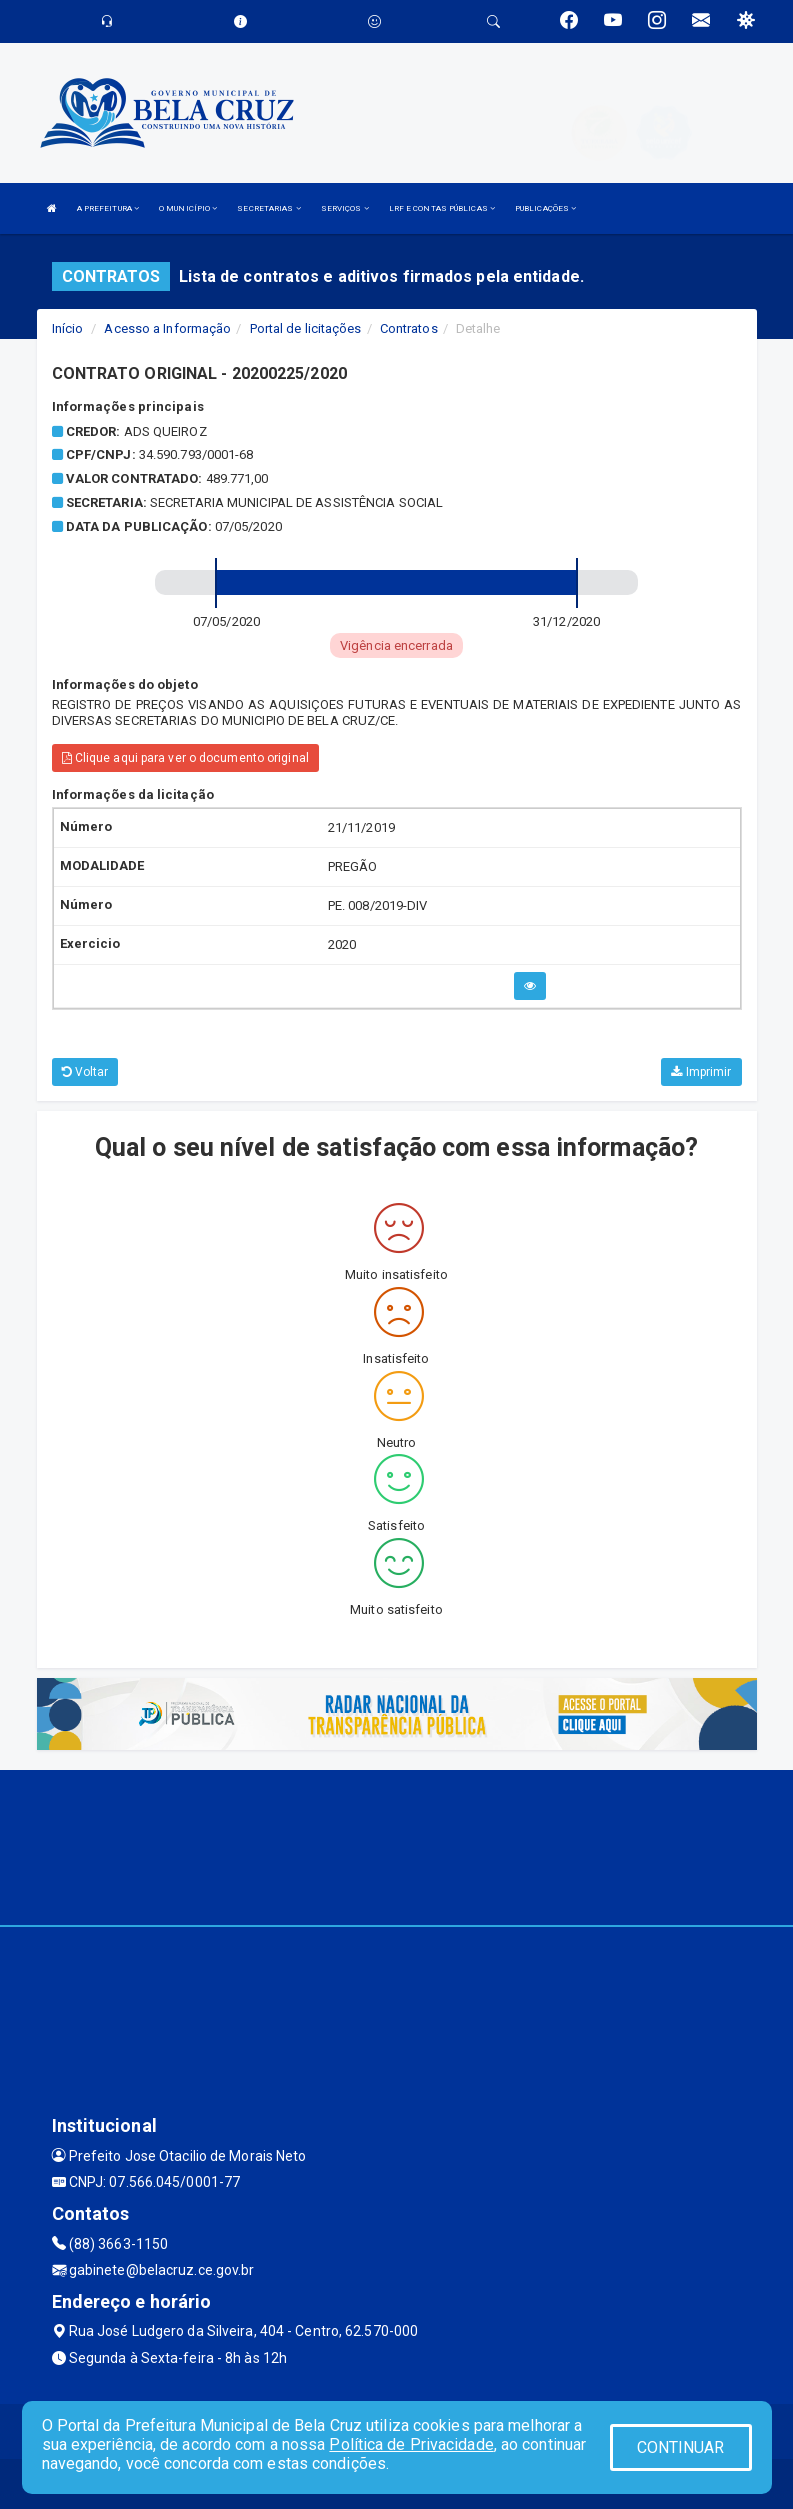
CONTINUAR (681, 2447)
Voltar (85, 1072)
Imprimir (701, 1072)
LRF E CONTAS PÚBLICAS (442, 208)
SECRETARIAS (268, 208)
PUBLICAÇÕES (545, 208)
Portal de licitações (306, 328)
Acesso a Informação (167, 328)
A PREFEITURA (108, 208)
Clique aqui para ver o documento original (185, 758)
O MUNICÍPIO (188, 208)
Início (68, 328)
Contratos (409, 328)
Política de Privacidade (411, 2444)
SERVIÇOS (345, 208)
